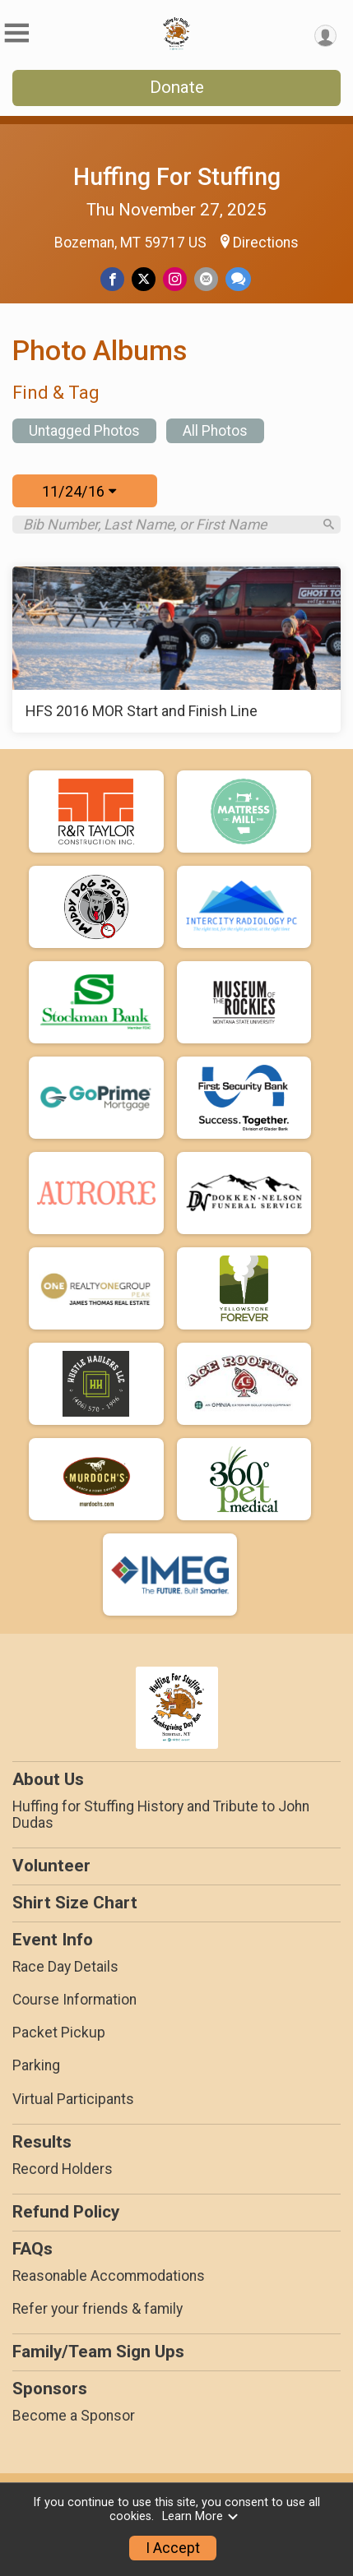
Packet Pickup (58, 2032)
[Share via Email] (206, 279)
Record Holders (62, 2169)
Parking (36, 2065)
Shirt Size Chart (74, 1902)
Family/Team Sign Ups (98, 2351)
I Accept (173, 2548)
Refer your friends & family (97, 2309)
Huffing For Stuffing (177, 177)
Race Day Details (65, 1967)
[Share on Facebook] (112, 279)
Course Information (74, 1999)
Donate (177, 87)
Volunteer (51, 1865)
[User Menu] (325, 36)
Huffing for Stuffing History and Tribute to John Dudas (160, 1814)
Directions (266, 242)
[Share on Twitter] (144, 279)
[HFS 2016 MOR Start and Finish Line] (176, 650)
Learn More (200, 2516)
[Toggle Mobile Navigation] (16, 33)
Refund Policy (65, 2212)
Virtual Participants (73, 2099)
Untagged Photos (84, 431)
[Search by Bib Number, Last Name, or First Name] (167, 524)
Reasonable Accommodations (108, 2276)
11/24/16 (79, 491)
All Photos (215, 431)
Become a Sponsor (73, 2415)
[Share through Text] (238, 279)
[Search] (329, 524)
